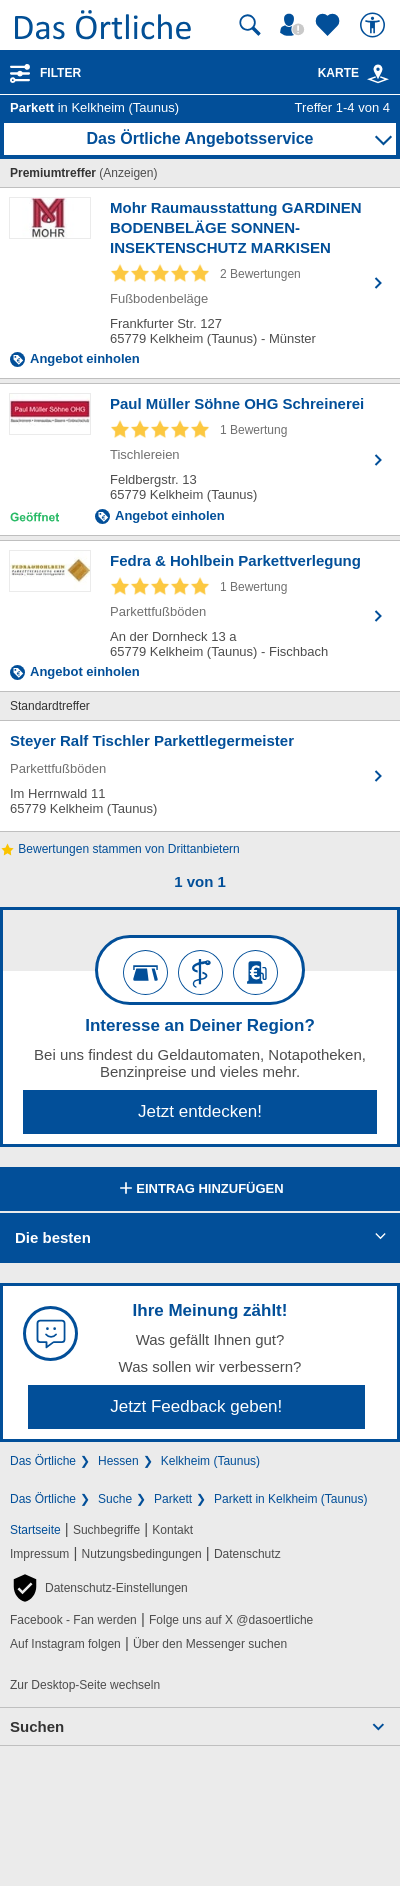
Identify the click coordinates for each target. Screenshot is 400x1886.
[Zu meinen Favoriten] (330, 25)
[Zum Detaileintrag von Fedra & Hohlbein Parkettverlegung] (200, 616)
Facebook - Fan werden (73, 1620)
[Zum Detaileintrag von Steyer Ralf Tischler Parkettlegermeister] (200, 776)
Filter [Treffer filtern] (60, 73)
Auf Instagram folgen (65, 1644)
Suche (115, 1499)
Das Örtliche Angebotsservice (199, 138)
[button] (99, 1588)
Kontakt (172, 1530)
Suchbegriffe (106, 1530)
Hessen (118, 1461)
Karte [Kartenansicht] (354, 73)
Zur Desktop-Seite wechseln (85, 1685)
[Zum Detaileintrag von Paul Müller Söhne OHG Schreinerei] (200, 459)
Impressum (39, 1554)
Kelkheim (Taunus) (210, 1461)
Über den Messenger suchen (210, 1644)
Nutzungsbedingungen (142, 1554)
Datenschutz (247, 1554)
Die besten (53, 1237)
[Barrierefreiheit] (375, 25)
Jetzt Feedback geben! (196, 1406)
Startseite (35, 1530)
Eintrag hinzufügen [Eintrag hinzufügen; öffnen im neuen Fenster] (199, 1190)
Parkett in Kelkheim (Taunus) (290, 1499)
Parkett (173, 1499)
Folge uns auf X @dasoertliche (231, 1620)
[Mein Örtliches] (295, 25)
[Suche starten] (250, 25)
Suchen (37, 1726)
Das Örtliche (43, 1461)
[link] (378, 74)
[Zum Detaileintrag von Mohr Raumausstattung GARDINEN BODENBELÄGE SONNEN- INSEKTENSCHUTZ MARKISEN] (200, 283)
